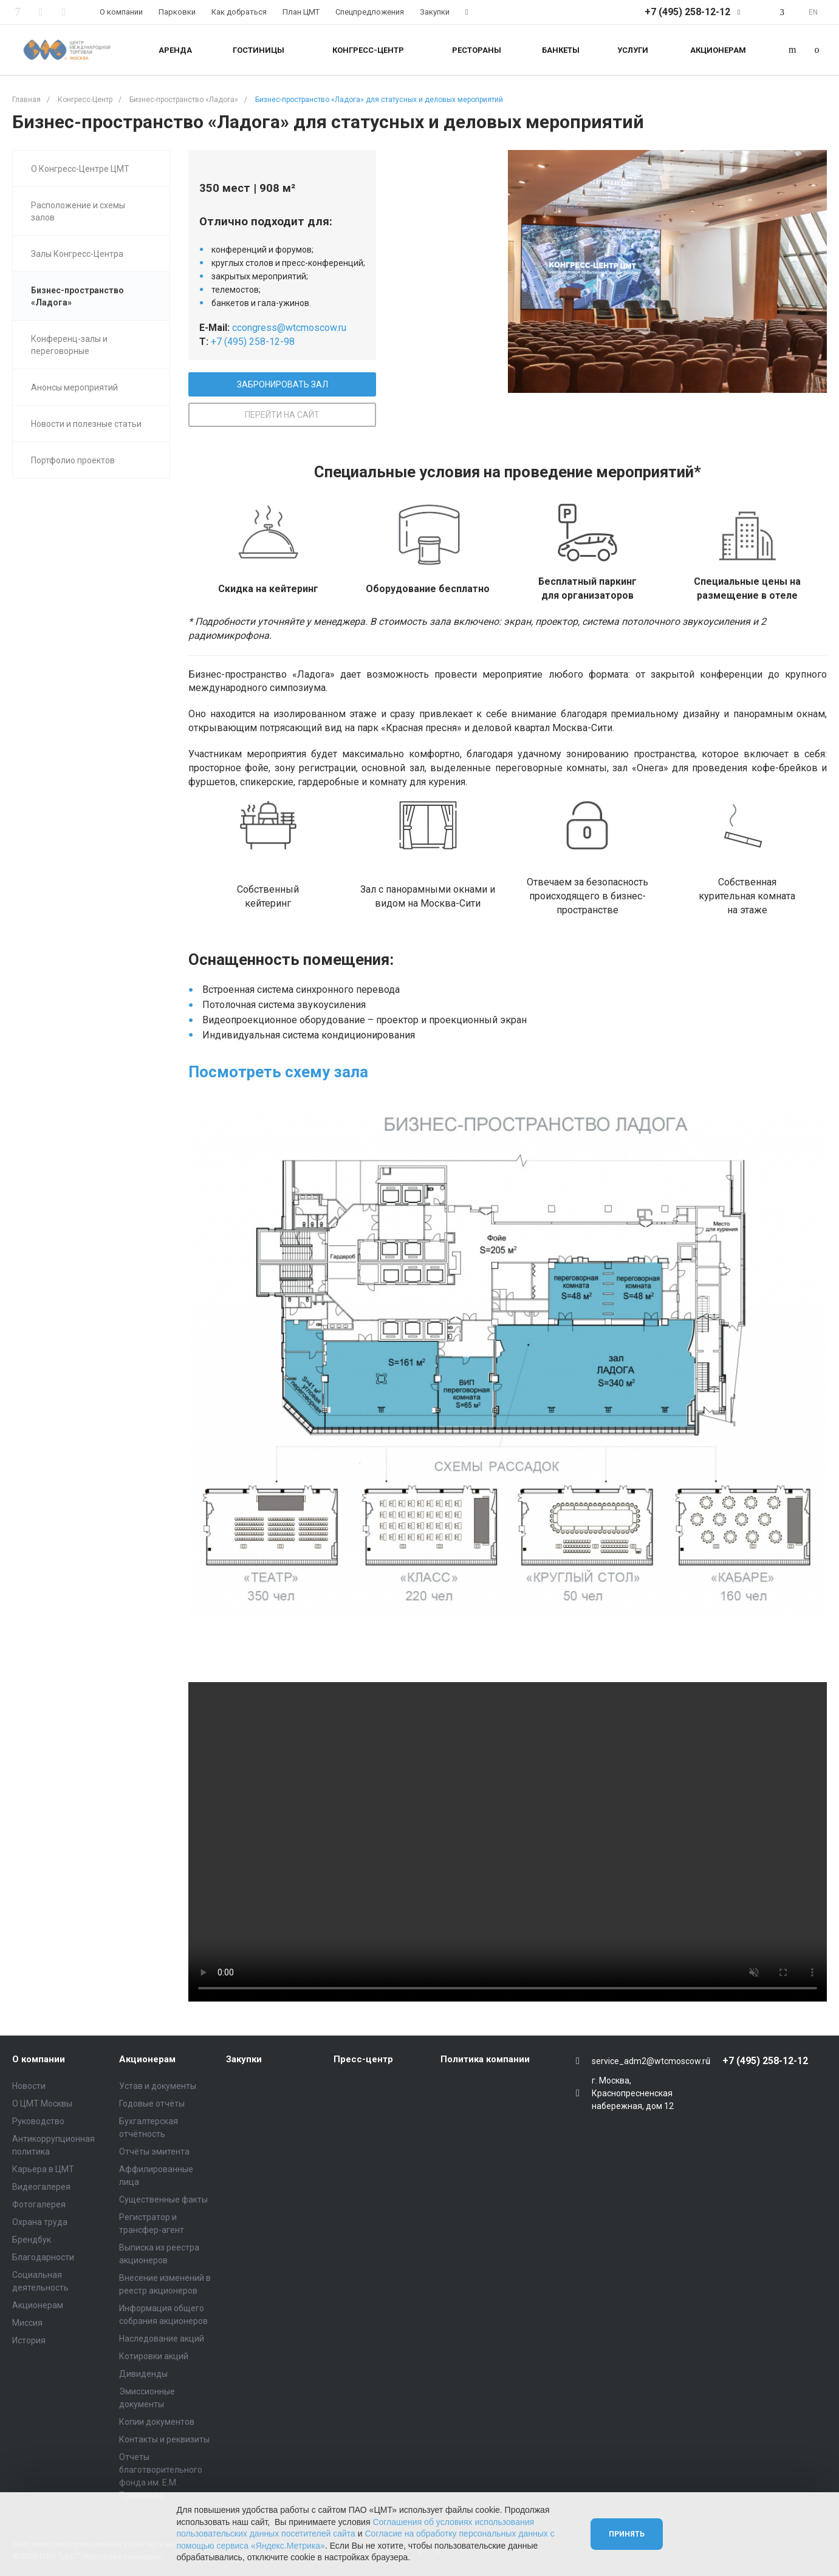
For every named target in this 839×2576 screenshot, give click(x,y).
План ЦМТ (301, 11)
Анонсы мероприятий (74, 387)
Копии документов (156, 2422)
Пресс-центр (363, 2059)
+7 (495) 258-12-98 (253, 341)
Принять (627, 2534)
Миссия (27, 2323)
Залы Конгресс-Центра (77, 254)
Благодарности (43, 2257)
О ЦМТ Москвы (42, 2103)
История (29, 2340)
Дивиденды (143, 2374)
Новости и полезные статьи (86, 424)
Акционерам (37, 2305)
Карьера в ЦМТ (43, 2169)
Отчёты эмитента (154, 2151)
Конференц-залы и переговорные (69, 345)
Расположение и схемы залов (78, 211)
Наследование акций (161, 2338)
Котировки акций (153, 2356)
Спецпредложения (369, 11)
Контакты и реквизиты (164, 2439)
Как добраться (239, 11)
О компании (121, 11)
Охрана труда (39, 2222)
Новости (29, 2086)
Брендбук (31, 2239)
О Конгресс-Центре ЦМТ (80, 169)
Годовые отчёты (152, 2103)
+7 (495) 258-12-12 (687, 12)
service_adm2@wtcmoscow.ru (651, 2061)
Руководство (38, 2121)
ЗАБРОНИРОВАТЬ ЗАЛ (282, 384)
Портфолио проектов (73, 460)
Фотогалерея (39, 2204)
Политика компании (485, 2059)
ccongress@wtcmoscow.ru (289, 327)
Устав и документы (157, 2086)
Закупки (435, 11)
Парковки (177, 11)
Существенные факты (163, 2199)
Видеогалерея (41, 2187)
